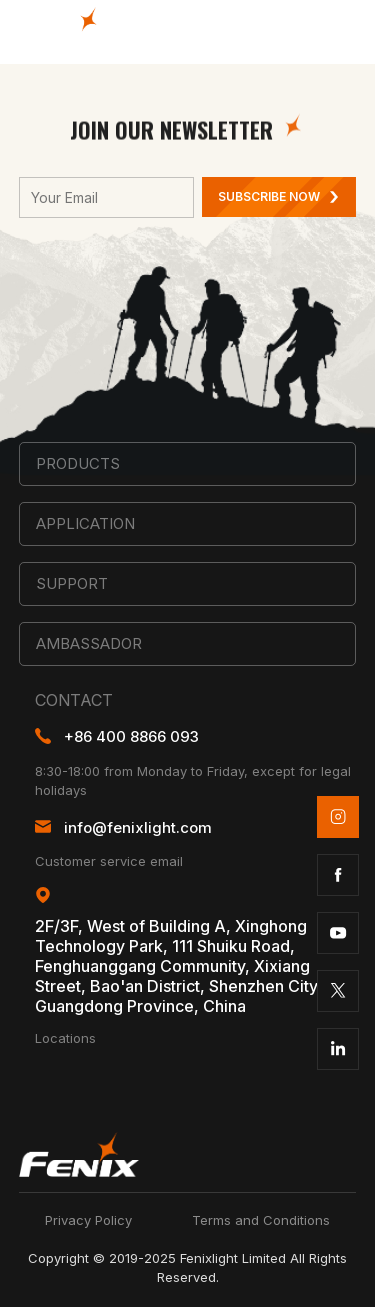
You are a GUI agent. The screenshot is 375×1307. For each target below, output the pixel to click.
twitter (338, 991)
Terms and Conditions (261, 1220)
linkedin (338, 1049)
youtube (338, 933)
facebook (338, 875)
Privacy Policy (88, 1220)
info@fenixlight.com (138, 827)
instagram (338, 817)
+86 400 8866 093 (131, 736)
